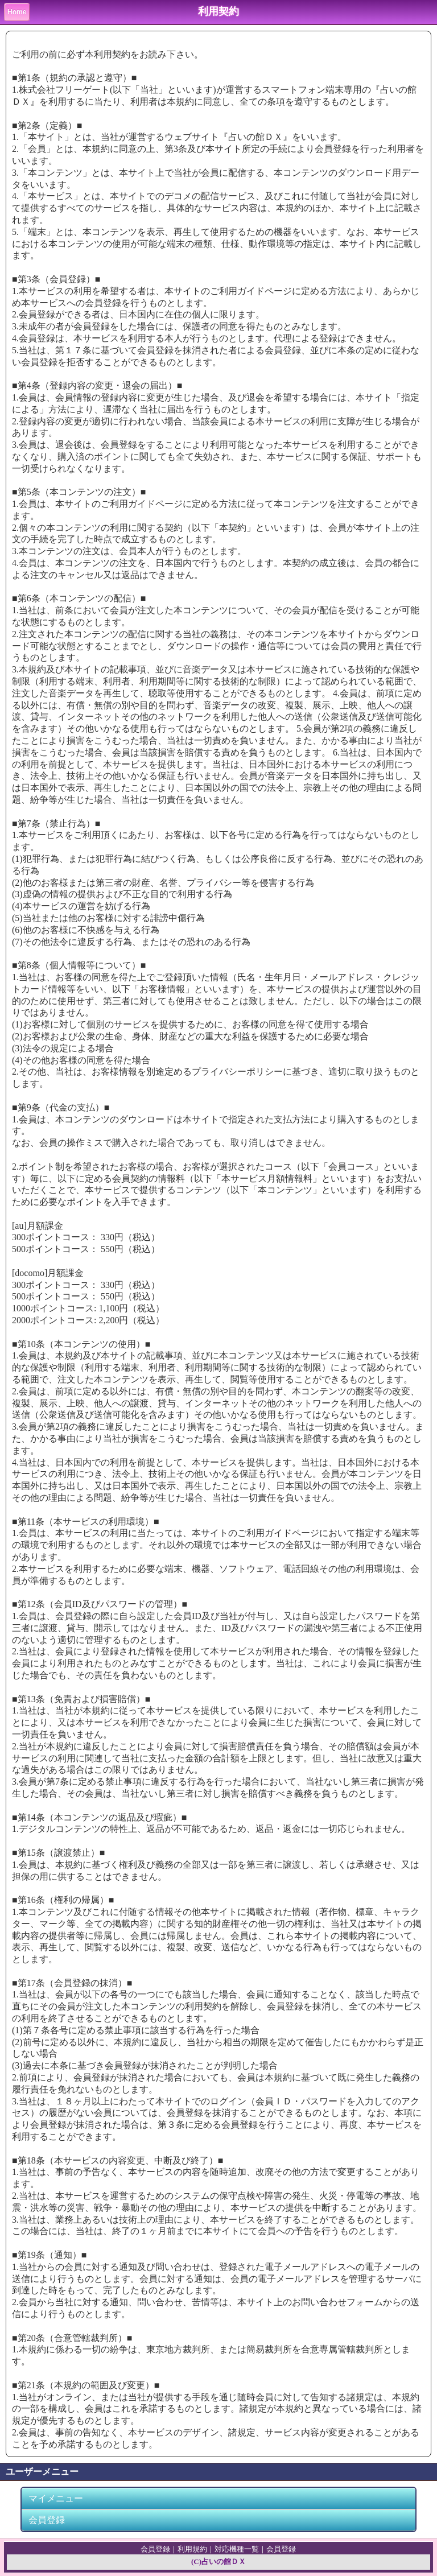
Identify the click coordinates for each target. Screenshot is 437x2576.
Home (16, 12)
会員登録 (46, 2520)
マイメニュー (55, 2498)
